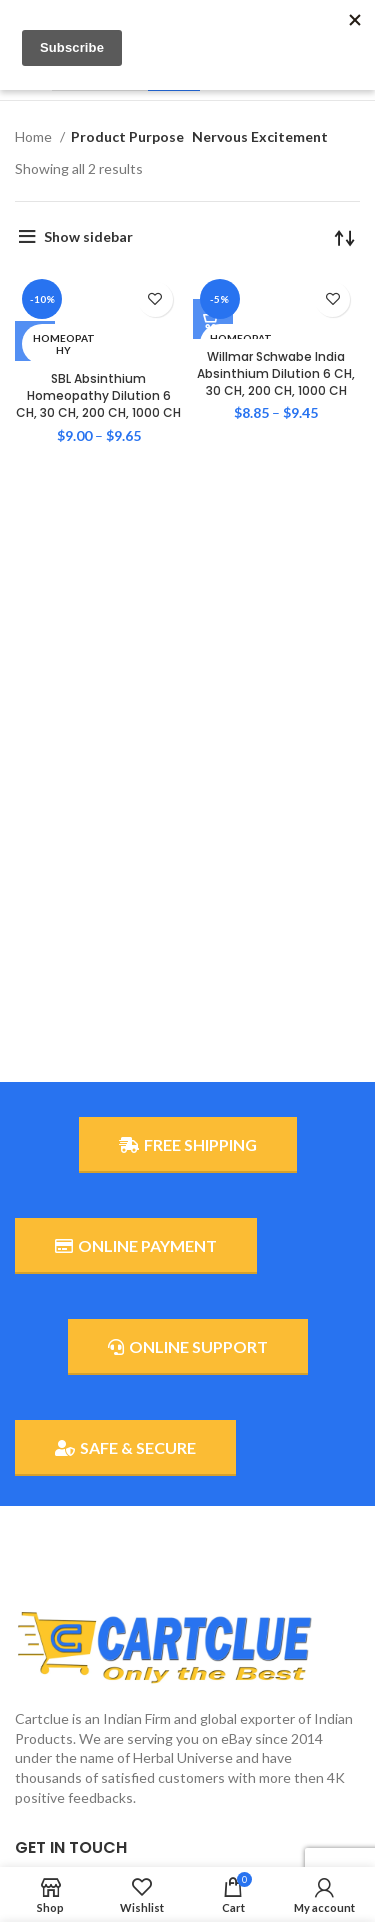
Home (35, 136)
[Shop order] (345, 237)
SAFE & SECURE (125, 1448)
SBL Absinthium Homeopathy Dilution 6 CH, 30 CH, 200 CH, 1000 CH (98, 395)
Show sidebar (88, 236)
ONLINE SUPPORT (188, 1347)
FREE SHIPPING (188, 1145)
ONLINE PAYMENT (136, 1246)
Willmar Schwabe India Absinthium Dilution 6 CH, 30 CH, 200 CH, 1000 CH (276, 373)
